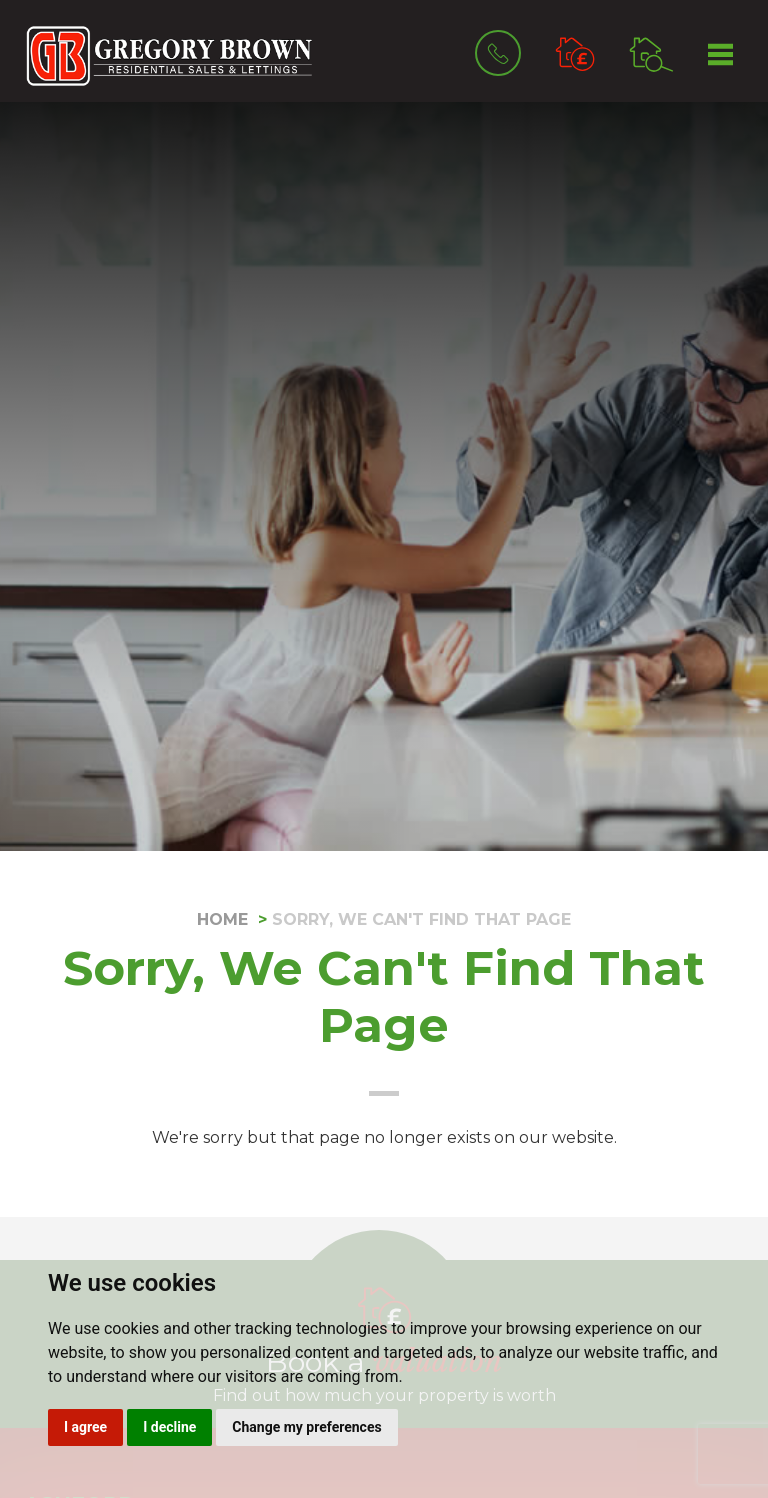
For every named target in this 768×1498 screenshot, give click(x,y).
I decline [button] (169, 1427)
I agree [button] (85, 1427)
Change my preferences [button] (306, 1427)
